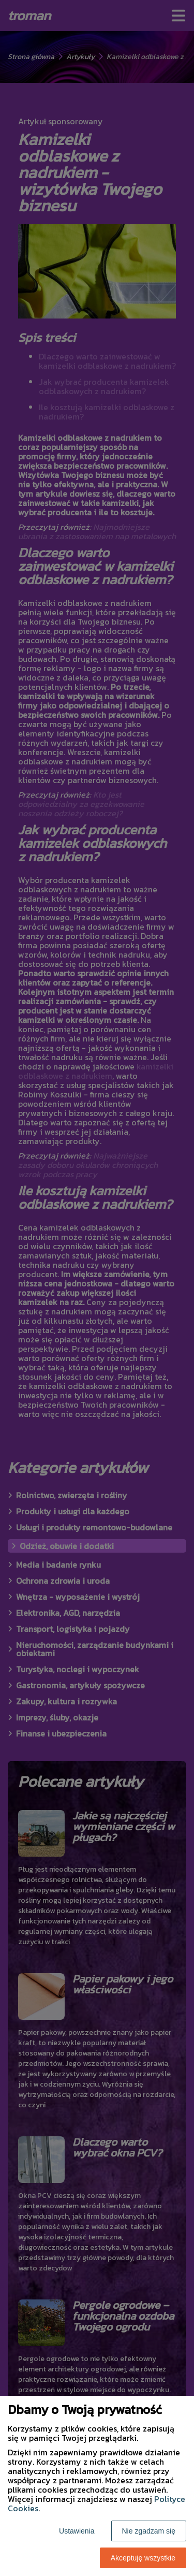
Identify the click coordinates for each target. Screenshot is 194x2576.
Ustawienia (76, 2531)
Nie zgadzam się (149, 2531)
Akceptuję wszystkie (143, 2558)
